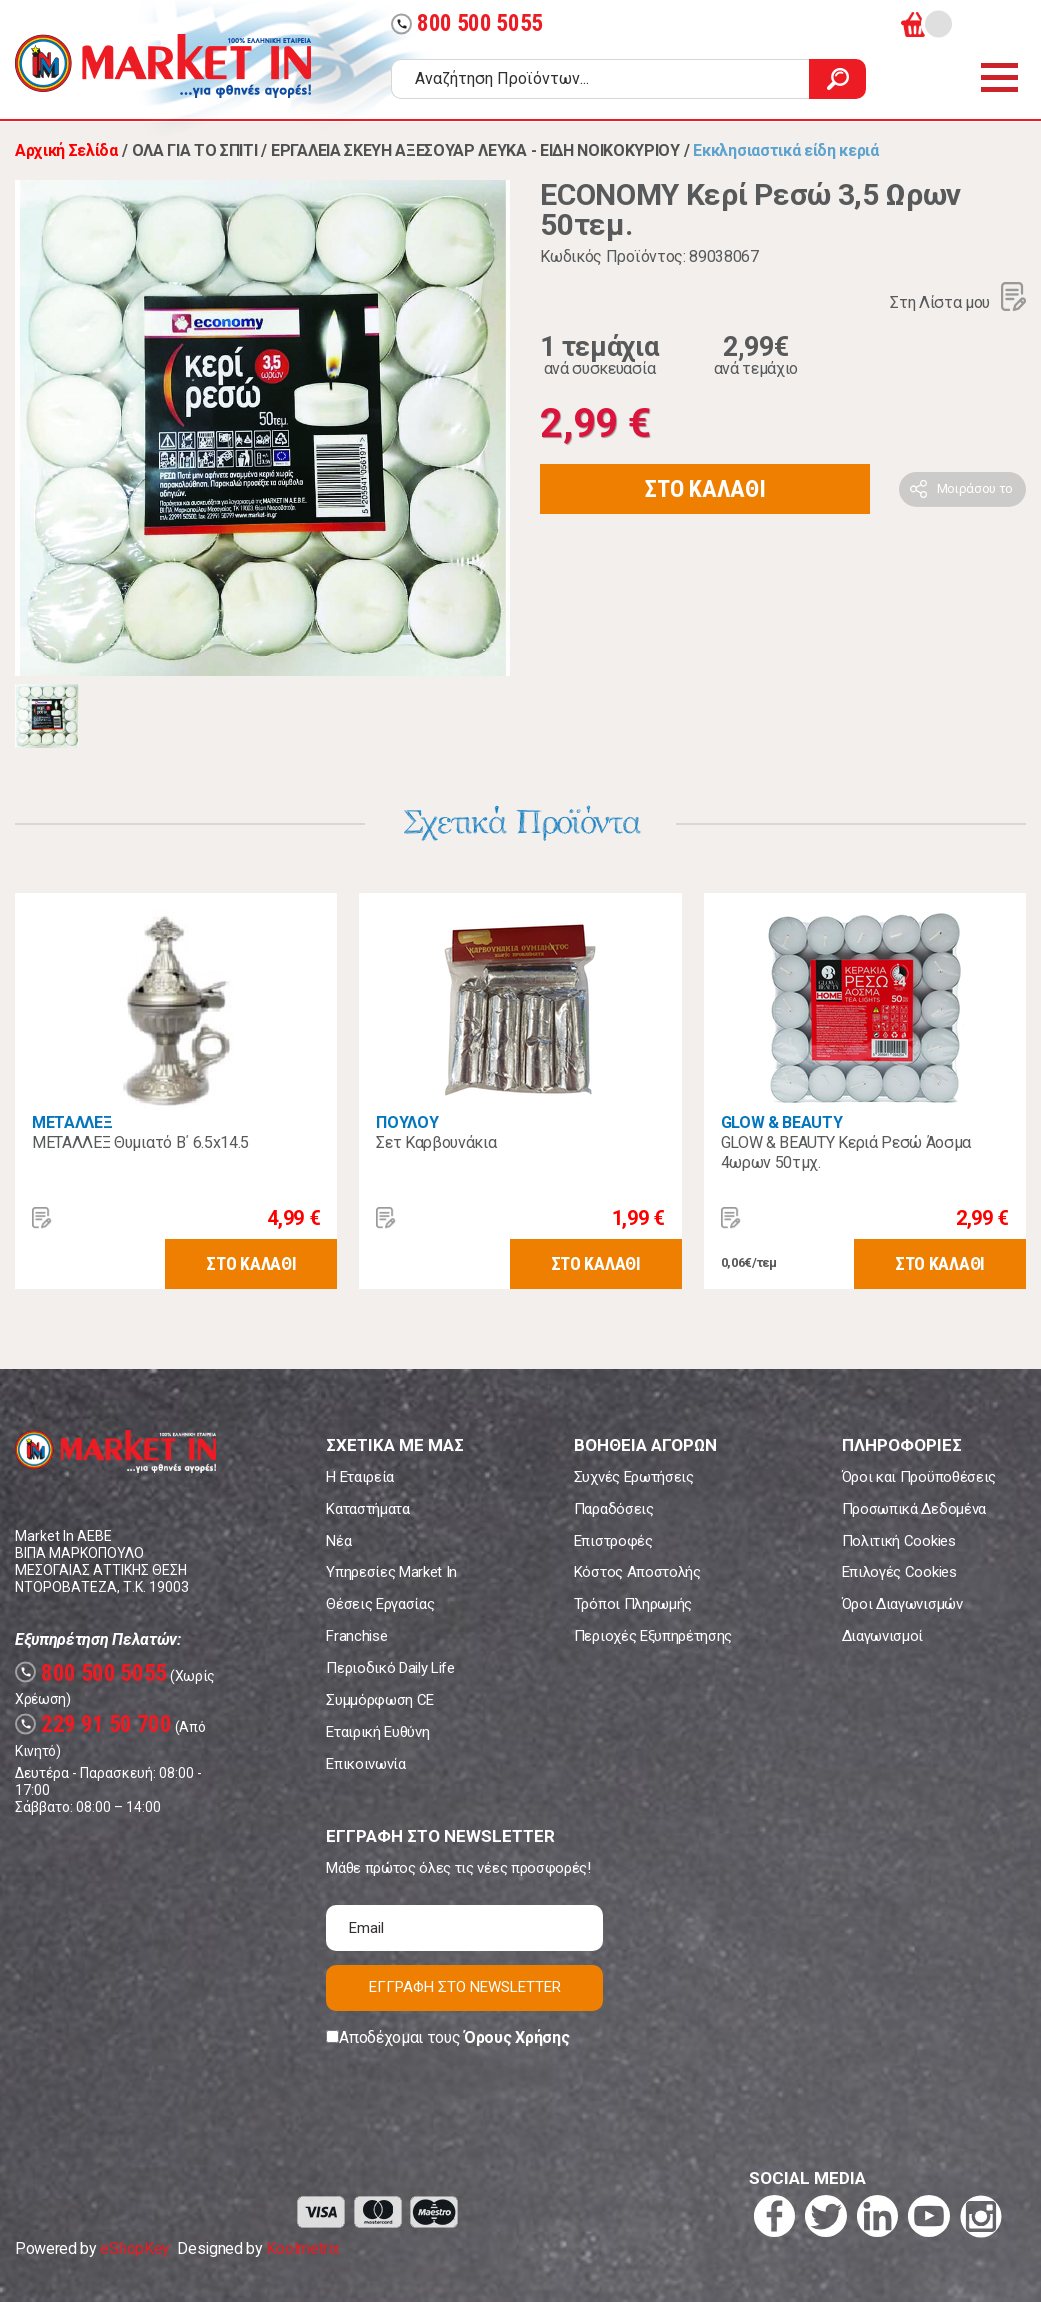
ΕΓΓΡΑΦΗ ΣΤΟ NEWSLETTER (465, 1987)
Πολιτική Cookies (899, 1541)
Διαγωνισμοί (882, 1636)
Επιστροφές (613, 1541)
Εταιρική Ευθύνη (377, 1732)
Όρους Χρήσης (516, 2037)
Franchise (356, 1636)
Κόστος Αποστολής (637, 1572)
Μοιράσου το (975, 488)
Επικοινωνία (365, 1764)
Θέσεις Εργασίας (380, 1604)
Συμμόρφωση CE (380, 1700)
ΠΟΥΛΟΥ (407, 1122)
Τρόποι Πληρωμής (633, 1604)
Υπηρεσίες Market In (391, 1572)
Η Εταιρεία (360, 1477)
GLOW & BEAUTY (782, 1122)
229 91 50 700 (93, 1724)
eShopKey (134, 2248)
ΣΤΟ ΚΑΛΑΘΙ (705, 489)
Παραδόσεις (614, 1509)
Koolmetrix (302, 2248)
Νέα (338, 1541)
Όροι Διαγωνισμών (902, 1604)
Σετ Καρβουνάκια (436, 1142)
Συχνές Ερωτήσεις (634, 1477)
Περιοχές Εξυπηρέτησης (653, 1636)
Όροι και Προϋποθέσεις (919, 1477)
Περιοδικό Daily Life (390, 1668)
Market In (163, 66)
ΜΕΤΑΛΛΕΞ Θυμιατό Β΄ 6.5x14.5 (140, 1142)
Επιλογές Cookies (899, 1572)
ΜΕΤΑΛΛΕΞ (72, 1122)
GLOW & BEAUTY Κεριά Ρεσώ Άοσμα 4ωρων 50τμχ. (846, 1152)
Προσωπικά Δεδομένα (914, 1509)
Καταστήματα (367, 1509)
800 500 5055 (467, 23)
